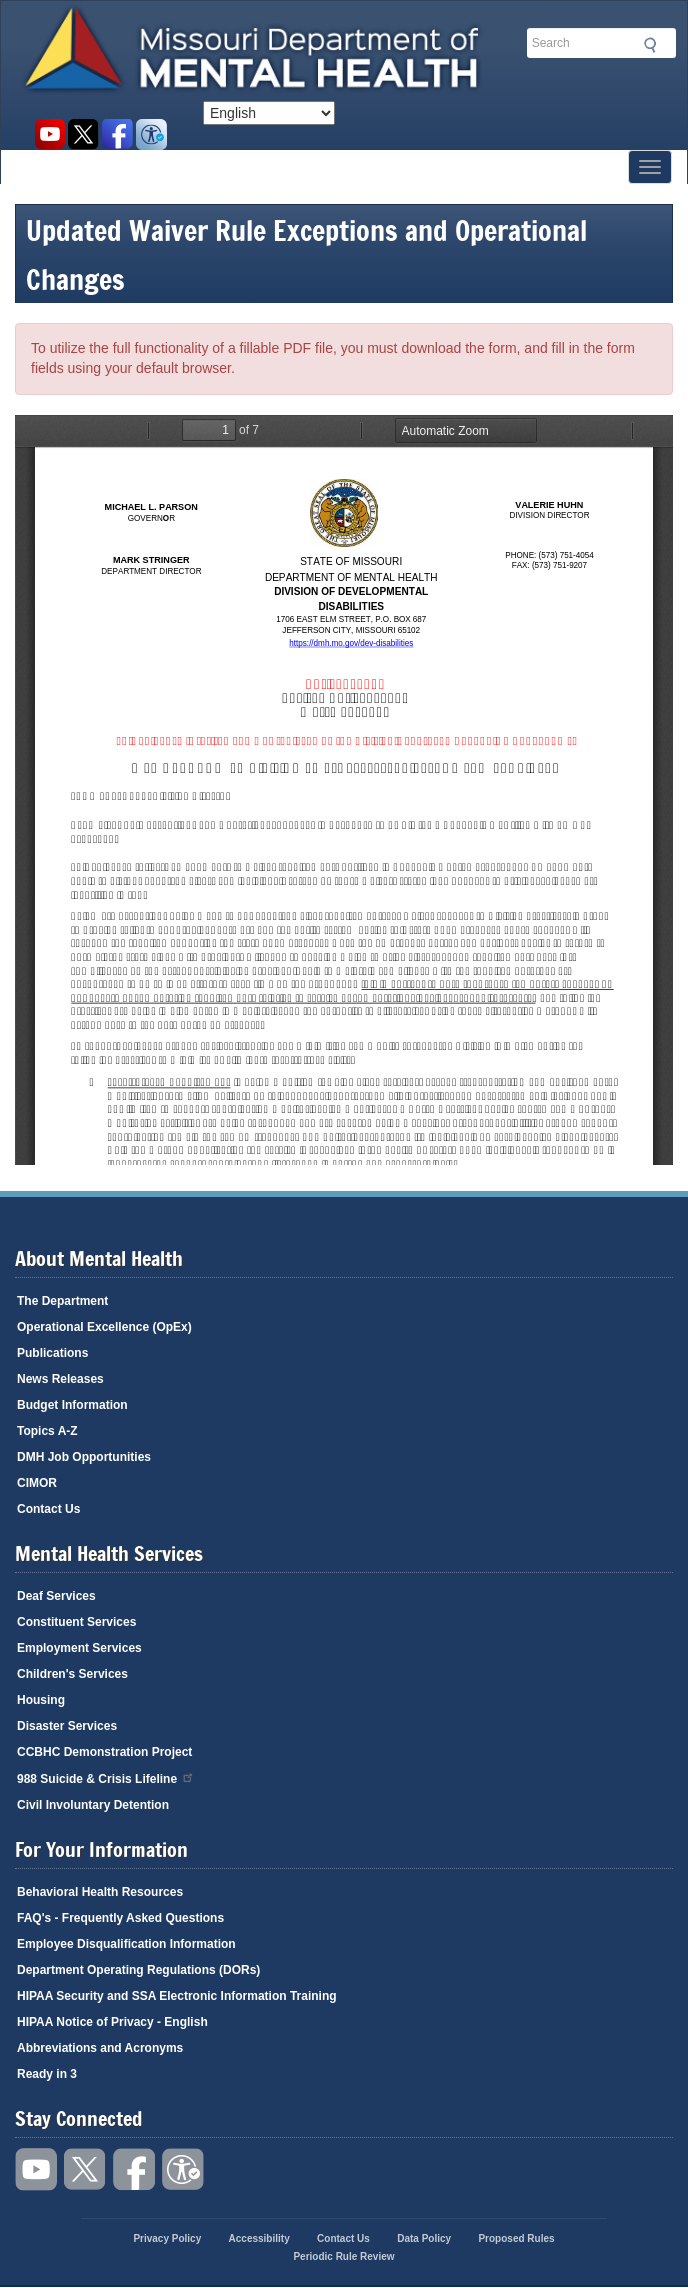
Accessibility (151, 134)
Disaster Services (67, 1726)
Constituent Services (76, 1622)
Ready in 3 (47, 2074)
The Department (62, 1301)
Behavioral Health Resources (100, 1892)
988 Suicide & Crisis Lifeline (106, 1777)
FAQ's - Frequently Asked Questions (120, 1918)
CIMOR (37, 1483)
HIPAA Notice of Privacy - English (112, 2022)
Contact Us (48, 1509)
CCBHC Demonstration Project (104, 1752)
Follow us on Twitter (83, 134)
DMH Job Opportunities (84, 1457)
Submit (647, 45)
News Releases (60, 1379)
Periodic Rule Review (343, 2256)
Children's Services (72, 1674)
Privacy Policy (167, 2238)
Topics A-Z (47, 1431)
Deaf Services (56, 1596)
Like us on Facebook (117, 134)
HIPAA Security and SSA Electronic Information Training (177, 1996)
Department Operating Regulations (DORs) (138, 1970)
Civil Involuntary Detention (93, 1805)
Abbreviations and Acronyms (100, 2048)
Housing (41, 1700)
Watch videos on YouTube (49, 134)
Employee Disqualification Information (126, 1944)
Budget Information (72, 1405)
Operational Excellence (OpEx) (104, 1327)
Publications (52, 1353)
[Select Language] (269, 113)
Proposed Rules (516, 2238)
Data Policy (424, 2238)
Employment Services (79, 1648)
